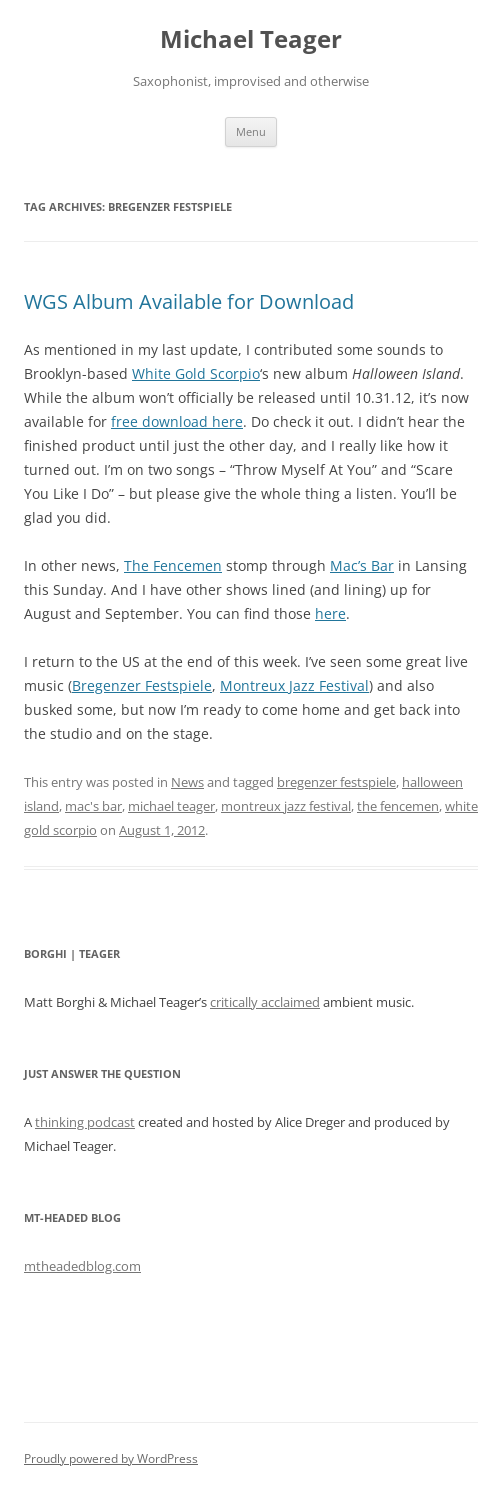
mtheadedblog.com (82, 1266)
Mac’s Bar (362, 565)
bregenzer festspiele (336, 782)
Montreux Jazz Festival (294, 685)
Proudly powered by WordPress (111, 1458)
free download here (177, 421)
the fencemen (398, 806)
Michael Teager (251, 39)
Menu (251, 131)
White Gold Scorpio (196, 373)
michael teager (171, 806)
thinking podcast (85, 1122)
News (187, 782)
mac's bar (93, 806)
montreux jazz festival (286, 806)
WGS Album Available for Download (189, 301)
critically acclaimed (265, 1002)
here (330, 613)
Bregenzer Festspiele (142, 685)
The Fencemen (173, 565)
